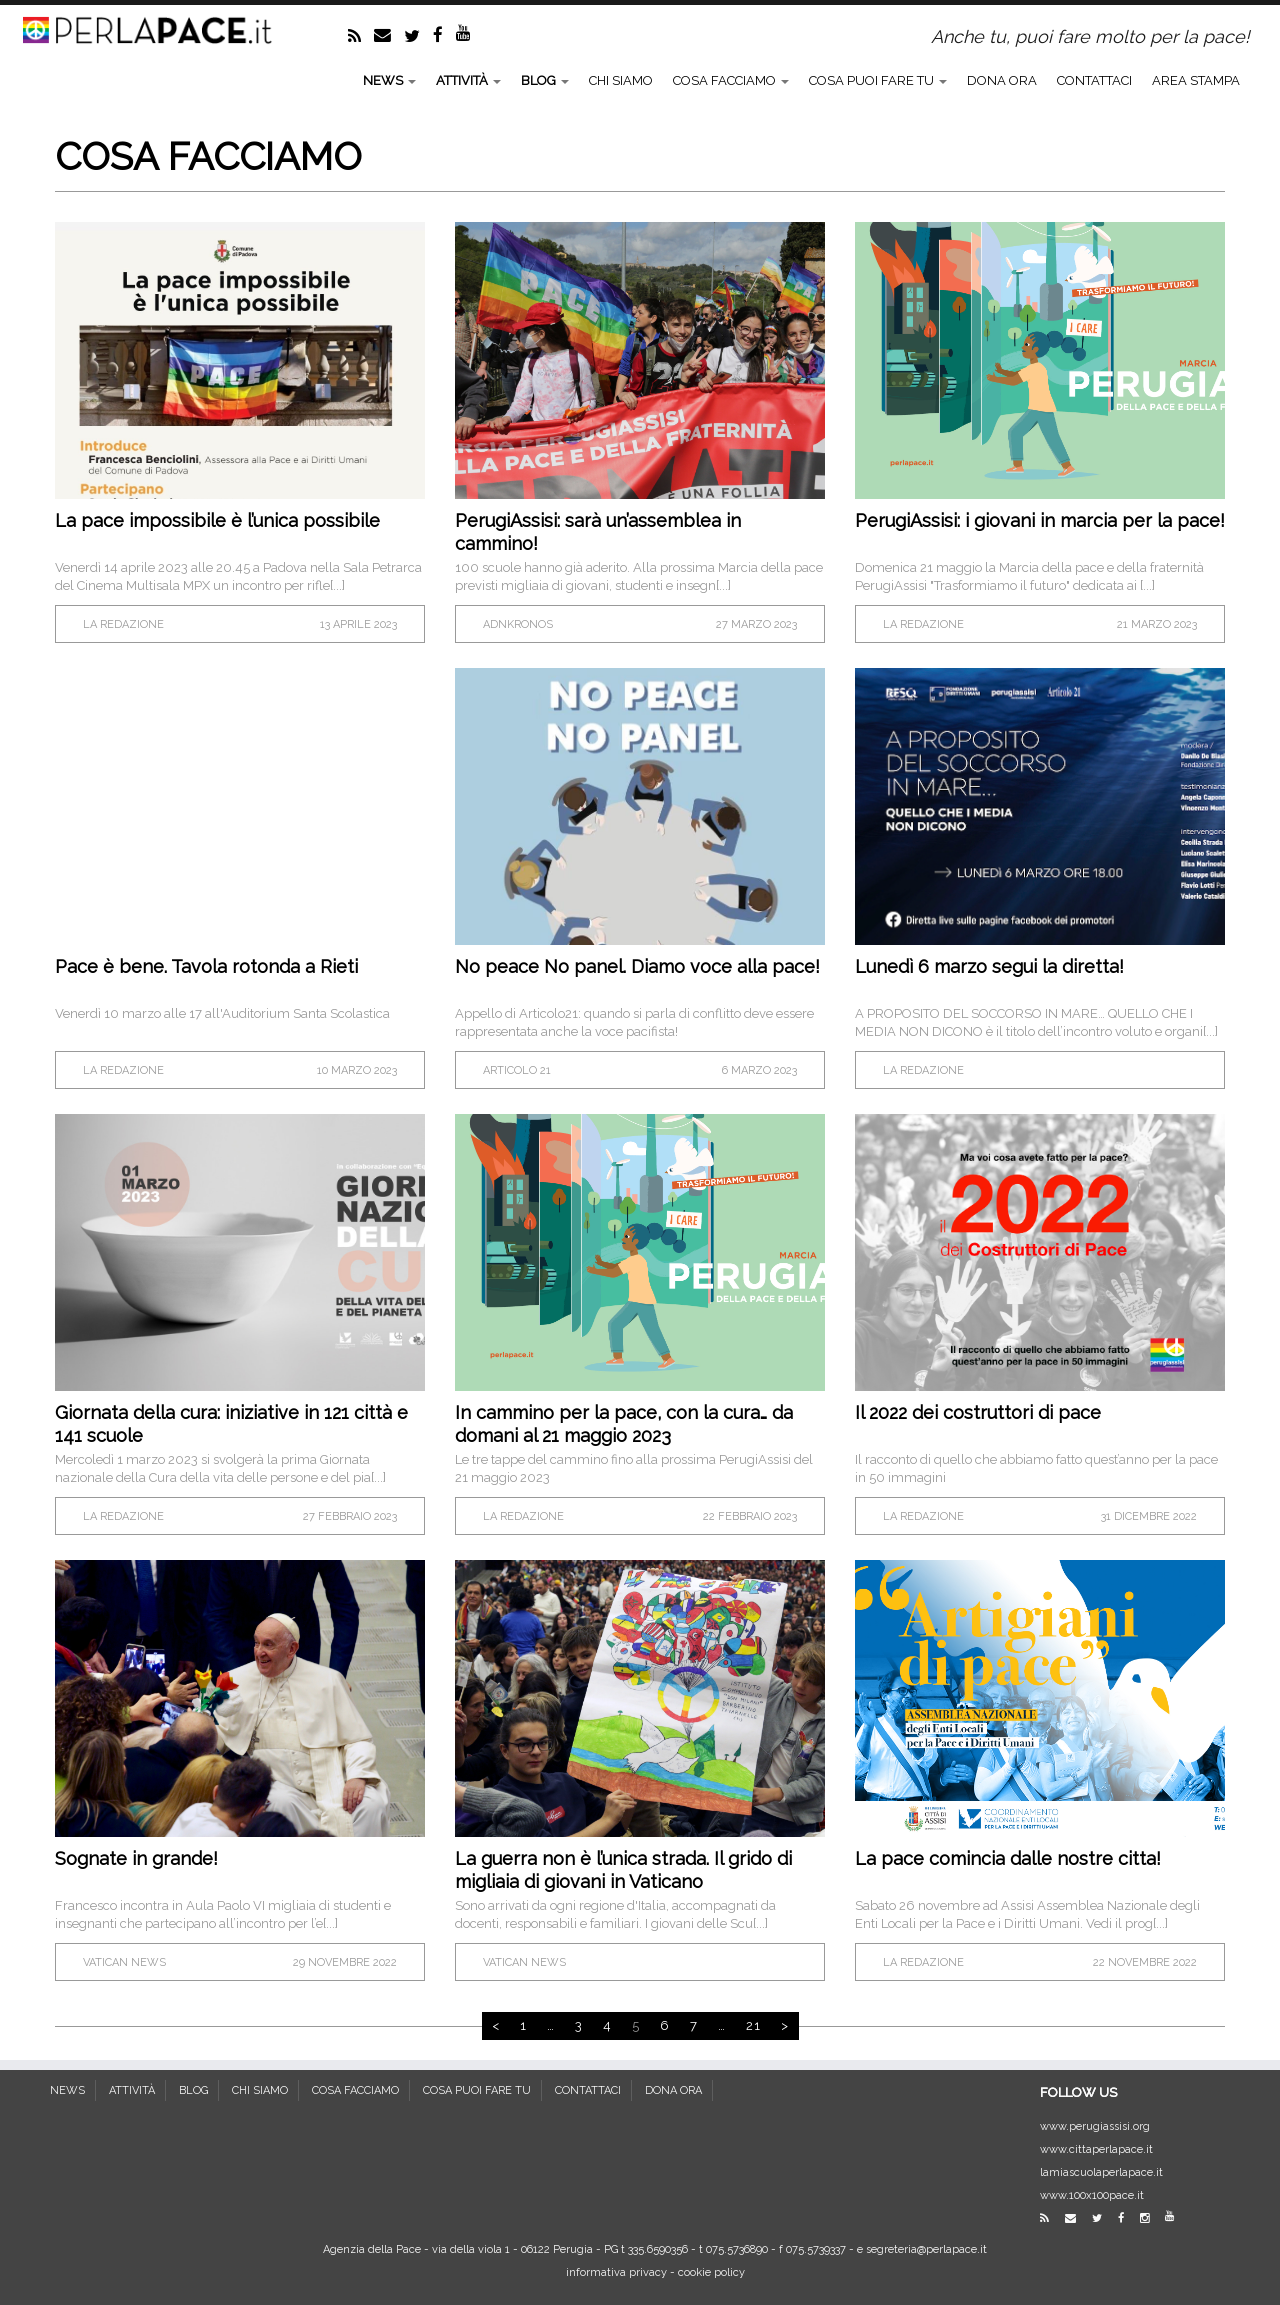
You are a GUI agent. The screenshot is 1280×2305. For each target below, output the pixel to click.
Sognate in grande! (136, 1858)
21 (753, 2025)
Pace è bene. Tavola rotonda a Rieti (206, 966)
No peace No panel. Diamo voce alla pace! (637, 966)
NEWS (389, 80)
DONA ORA (1002, 80)
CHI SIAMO (621, 80)
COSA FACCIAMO (731, 80)
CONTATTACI (1094, 80)
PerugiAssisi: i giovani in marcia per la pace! (1040, 520)
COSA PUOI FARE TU (878, 80)
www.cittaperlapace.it (1096, 2149)
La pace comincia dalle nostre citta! (1008, 1858)
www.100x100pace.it (1092, 2195)
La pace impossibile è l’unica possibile (217, 520)
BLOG (545, 80)
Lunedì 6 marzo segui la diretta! (989, 966)
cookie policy (711, 2272)
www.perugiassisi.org (1095, 2126)
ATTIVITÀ (468, 80)
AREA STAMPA (1196, 80)
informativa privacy (616, 2272)
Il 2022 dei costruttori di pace (978, 1412)
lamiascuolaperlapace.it (1101, 2172)
